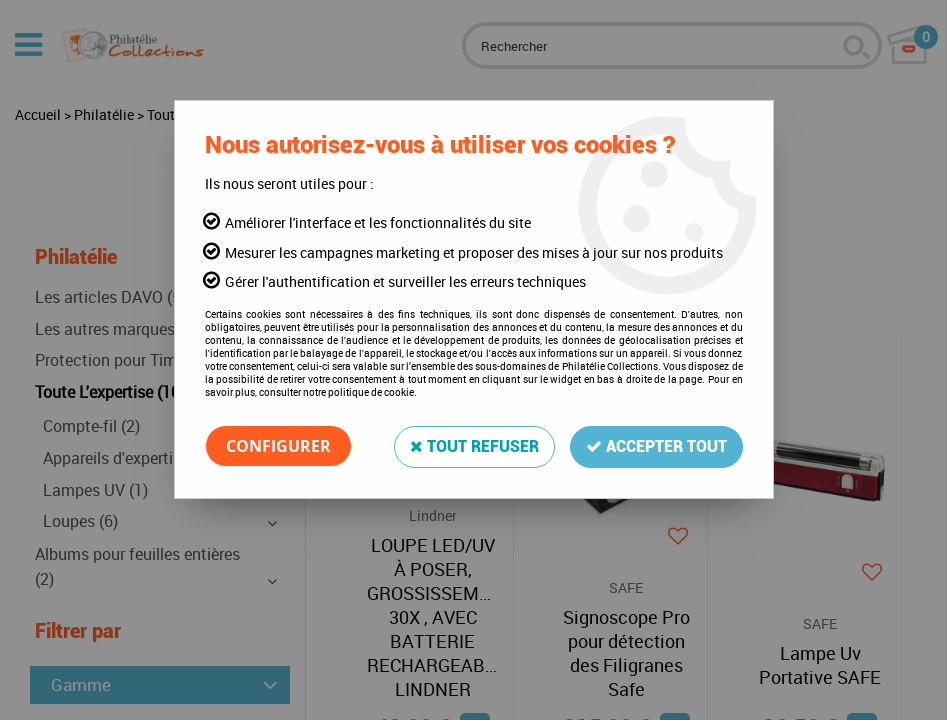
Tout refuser (474, 445)
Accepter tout (656, 445)
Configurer (278, 446)
